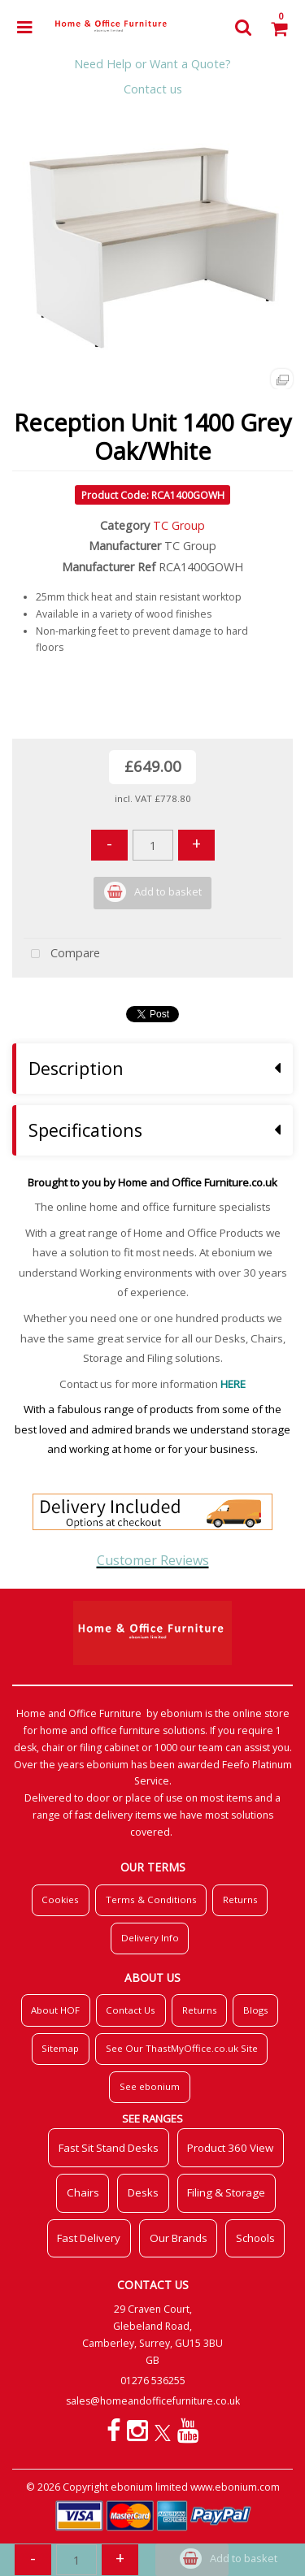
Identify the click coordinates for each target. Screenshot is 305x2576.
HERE (233, 1384)
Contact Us (130, 2010)
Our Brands (178, 2238)
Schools (255, 2238)
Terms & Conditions (151, 1899)
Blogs (255, 2010)
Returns (240, 1899)
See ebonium (150, 2086)
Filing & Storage (226, 2192)
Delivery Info (150, 1938)
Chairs (83, 2192)
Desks (143, 2192)
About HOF (55, 2010)
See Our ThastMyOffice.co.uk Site (182, 2048)
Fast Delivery (88, 2238)
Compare (62, 954)
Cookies (60, 1899)
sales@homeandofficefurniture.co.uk (153, 2401)
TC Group (179, 525)
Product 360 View (230, 2147)
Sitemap (60, 2048)
